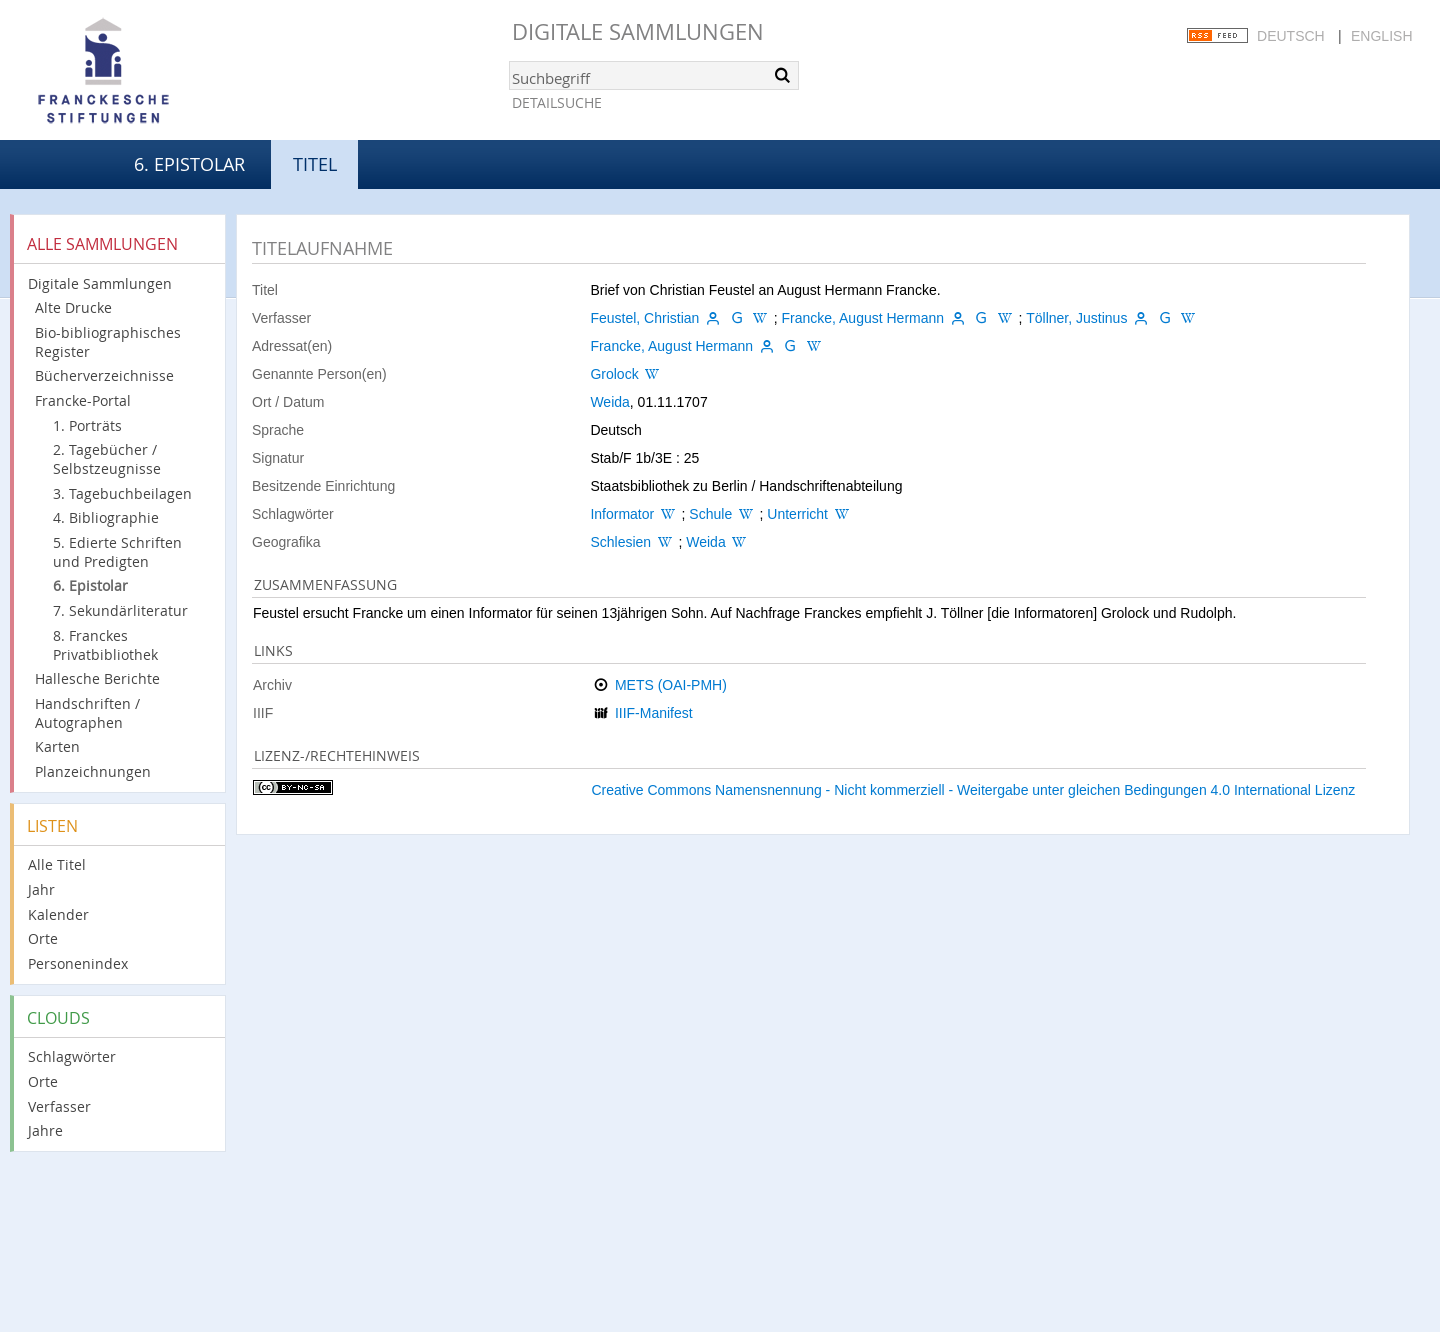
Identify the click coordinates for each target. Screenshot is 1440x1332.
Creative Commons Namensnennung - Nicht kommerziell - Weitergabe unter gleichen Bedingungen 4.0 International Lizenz (973, 790)
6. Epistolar (189, 164)
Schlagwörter (72, 1056)
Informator (622, 514)
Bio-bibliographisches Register (108, 342)
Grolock (614, 374)
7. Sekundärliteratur (120, 610)
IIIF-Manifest (654, 713)
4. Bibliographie (106, 517)
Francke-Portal (83, 400)
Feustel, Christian (644, 318)
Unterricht (797, 514)
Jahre (45, 1130)
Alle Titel (57, 864)
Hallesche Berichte (97, 678)
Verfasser (59, 1106)
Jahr (41, 889)
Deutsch (1291, 36)
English (1381, 36)
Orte (43, 938)
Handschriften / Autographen (87, 713)
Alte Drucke (73, 307)
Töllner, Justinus (1076, 318)
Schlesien (620, 542)
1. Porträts (87, 425)
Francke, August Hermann (862, 318)
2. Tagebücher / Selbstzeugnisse (107, 459)
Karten (57, 746)
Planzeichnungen (93, 771)
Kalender (58, 914)
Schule (710, 514)
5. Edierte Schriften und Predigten (117, 552)
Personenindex (78, 963)
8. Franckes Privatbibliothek (105, 645)
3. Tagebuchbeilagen (122, 493)
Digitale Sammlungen (638, 31)
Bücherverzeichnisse (104, 375)
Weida (609, 402)
